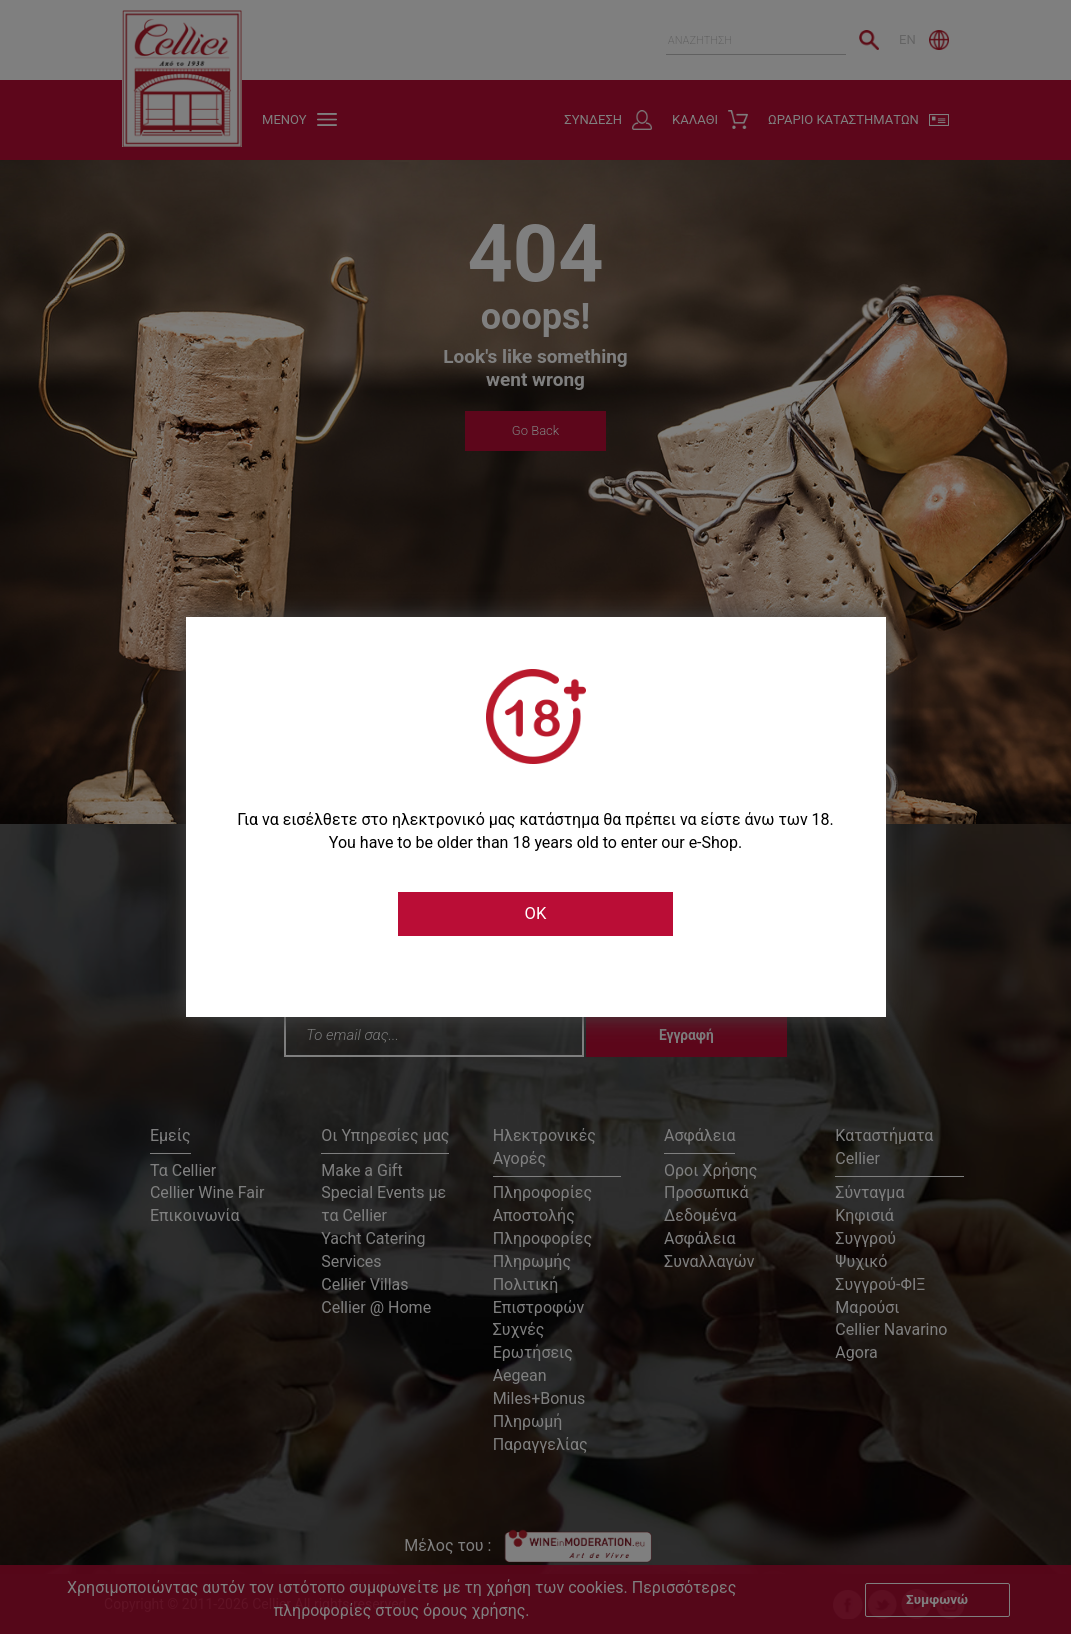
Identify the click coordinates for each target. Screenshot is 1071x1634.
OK (535, 914)
